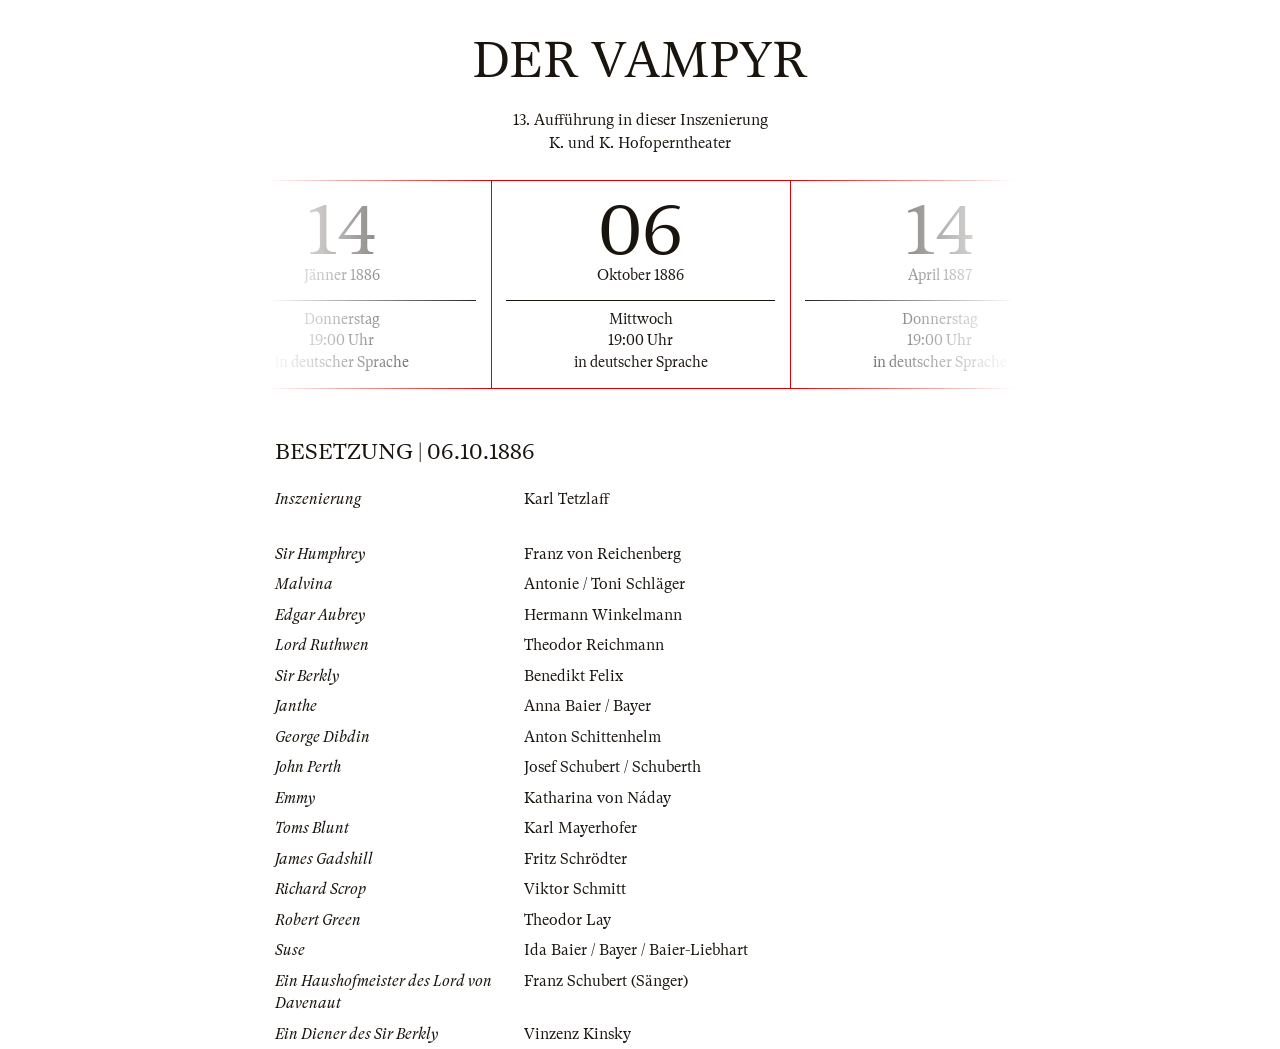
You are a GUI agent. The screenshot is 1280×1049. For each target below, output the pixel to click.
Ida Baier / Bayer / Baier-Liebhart (636, 950)
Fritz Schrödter (575, 859)
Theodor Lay (567, 920)
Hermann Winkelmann (603, 615)
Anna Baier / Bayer (587, 706)
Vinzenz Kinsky (577, 1034)
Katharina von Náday (597, 798)
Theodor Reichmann (594, 645)
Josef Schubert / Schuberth (612, 767)
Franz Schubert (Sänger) (606, 981)
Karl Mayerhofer (580, 828)
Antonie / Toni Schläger (604, 584)
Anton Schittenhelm (592, 737)
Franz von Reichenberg (602, 554)
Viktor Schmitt (575, 889)
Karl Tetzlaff (566, 499)
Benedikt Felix (573, 676)
